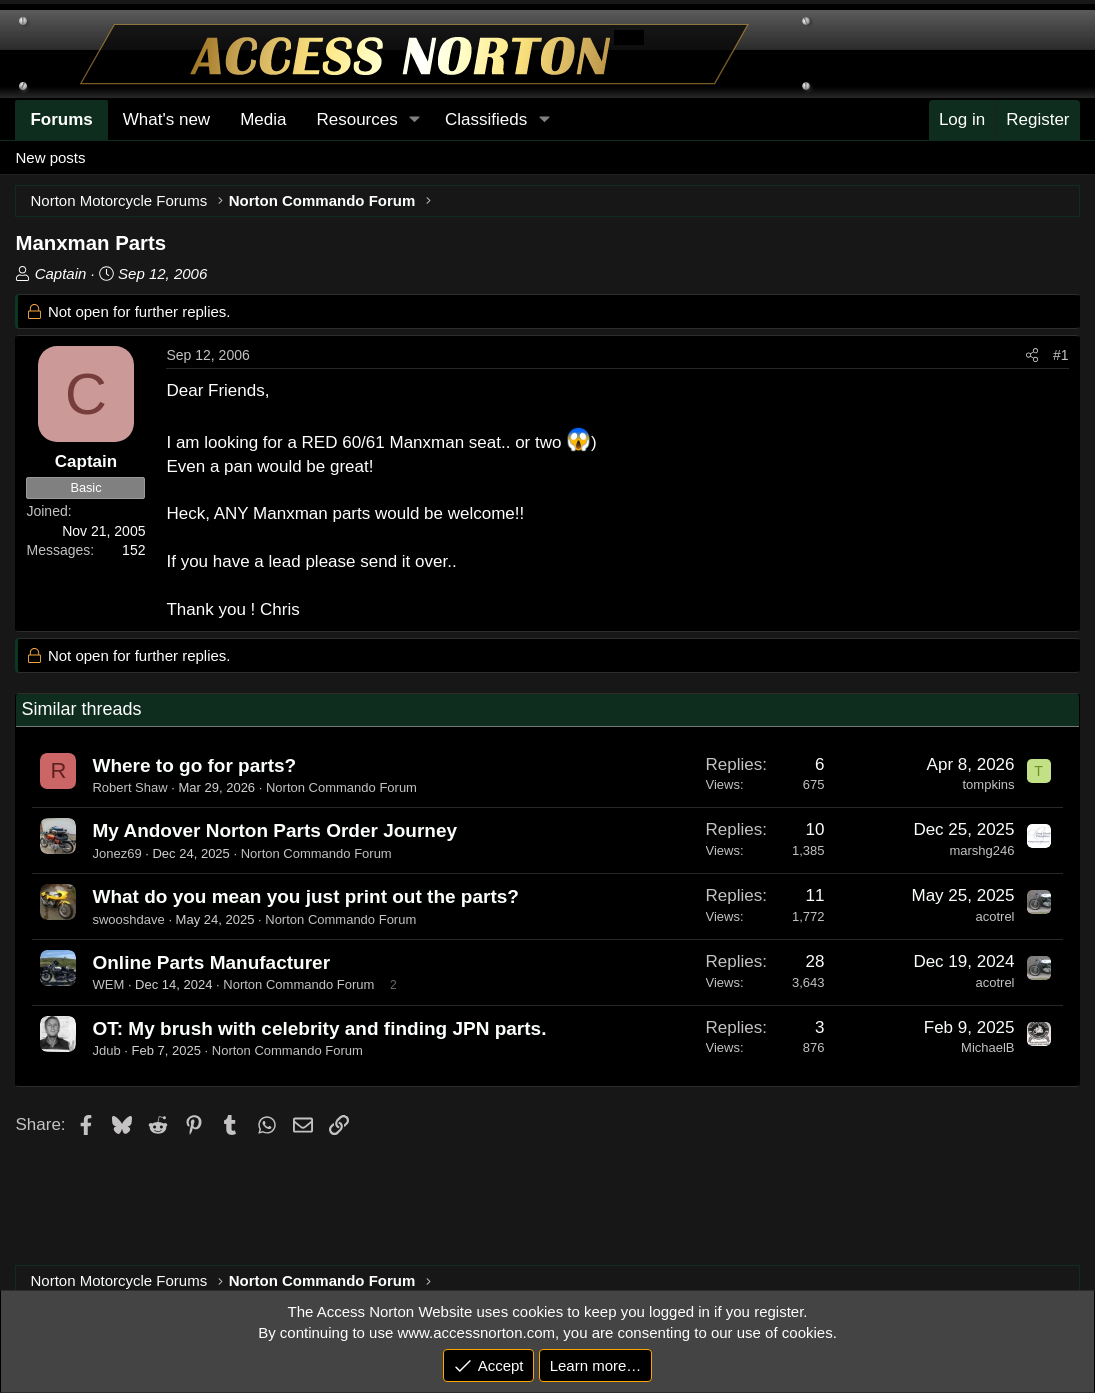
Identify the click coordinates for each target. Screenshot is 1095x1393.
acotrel (994, 916)
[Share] (1032, 356)
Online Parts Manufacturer (211, 962)
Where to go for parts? (194, 765)
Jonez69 (116, 853)
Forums (61, 119)
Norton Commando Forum (341, 787)
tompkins (988, 784)
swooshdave (128, 919)
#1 (1061, 355)
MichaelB (987, 1047)
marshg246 (981, 850)
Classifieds (486, 119)
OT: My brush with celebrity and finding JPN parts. (319, 1028)
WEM (108, 984)
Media (263, 119)
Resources (356, 119)
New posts (50, 157)
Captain (61, 273)
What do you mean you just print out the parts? (305, 896)
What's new (166, 119)
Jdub (106, 1050)
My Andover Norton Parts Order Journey (274, 830)
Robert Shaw (129, 787)
